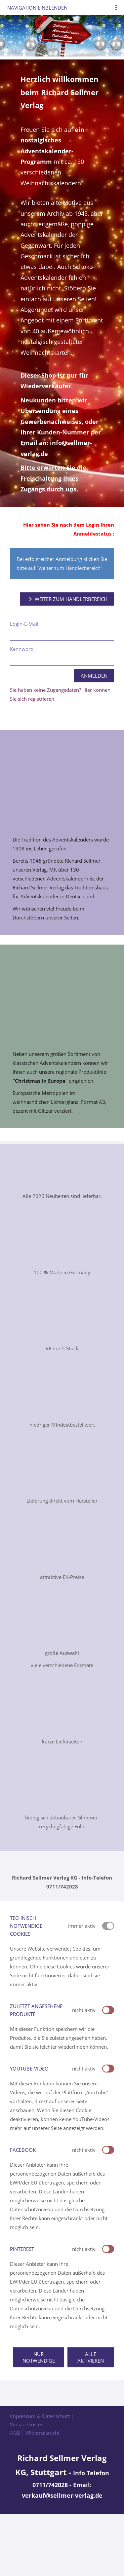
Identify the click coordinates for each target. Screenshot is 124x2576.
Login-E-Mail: (25, 623)
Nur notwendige (38, 2357)
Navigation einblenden (37, 7)
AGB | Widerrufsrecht (35, 2432)
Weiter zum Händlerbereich (67, 599)
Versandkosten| (28, 2424)
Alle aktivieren (90, 2357)
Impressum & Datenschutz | (42, 2416)
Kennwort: (21, 649)
